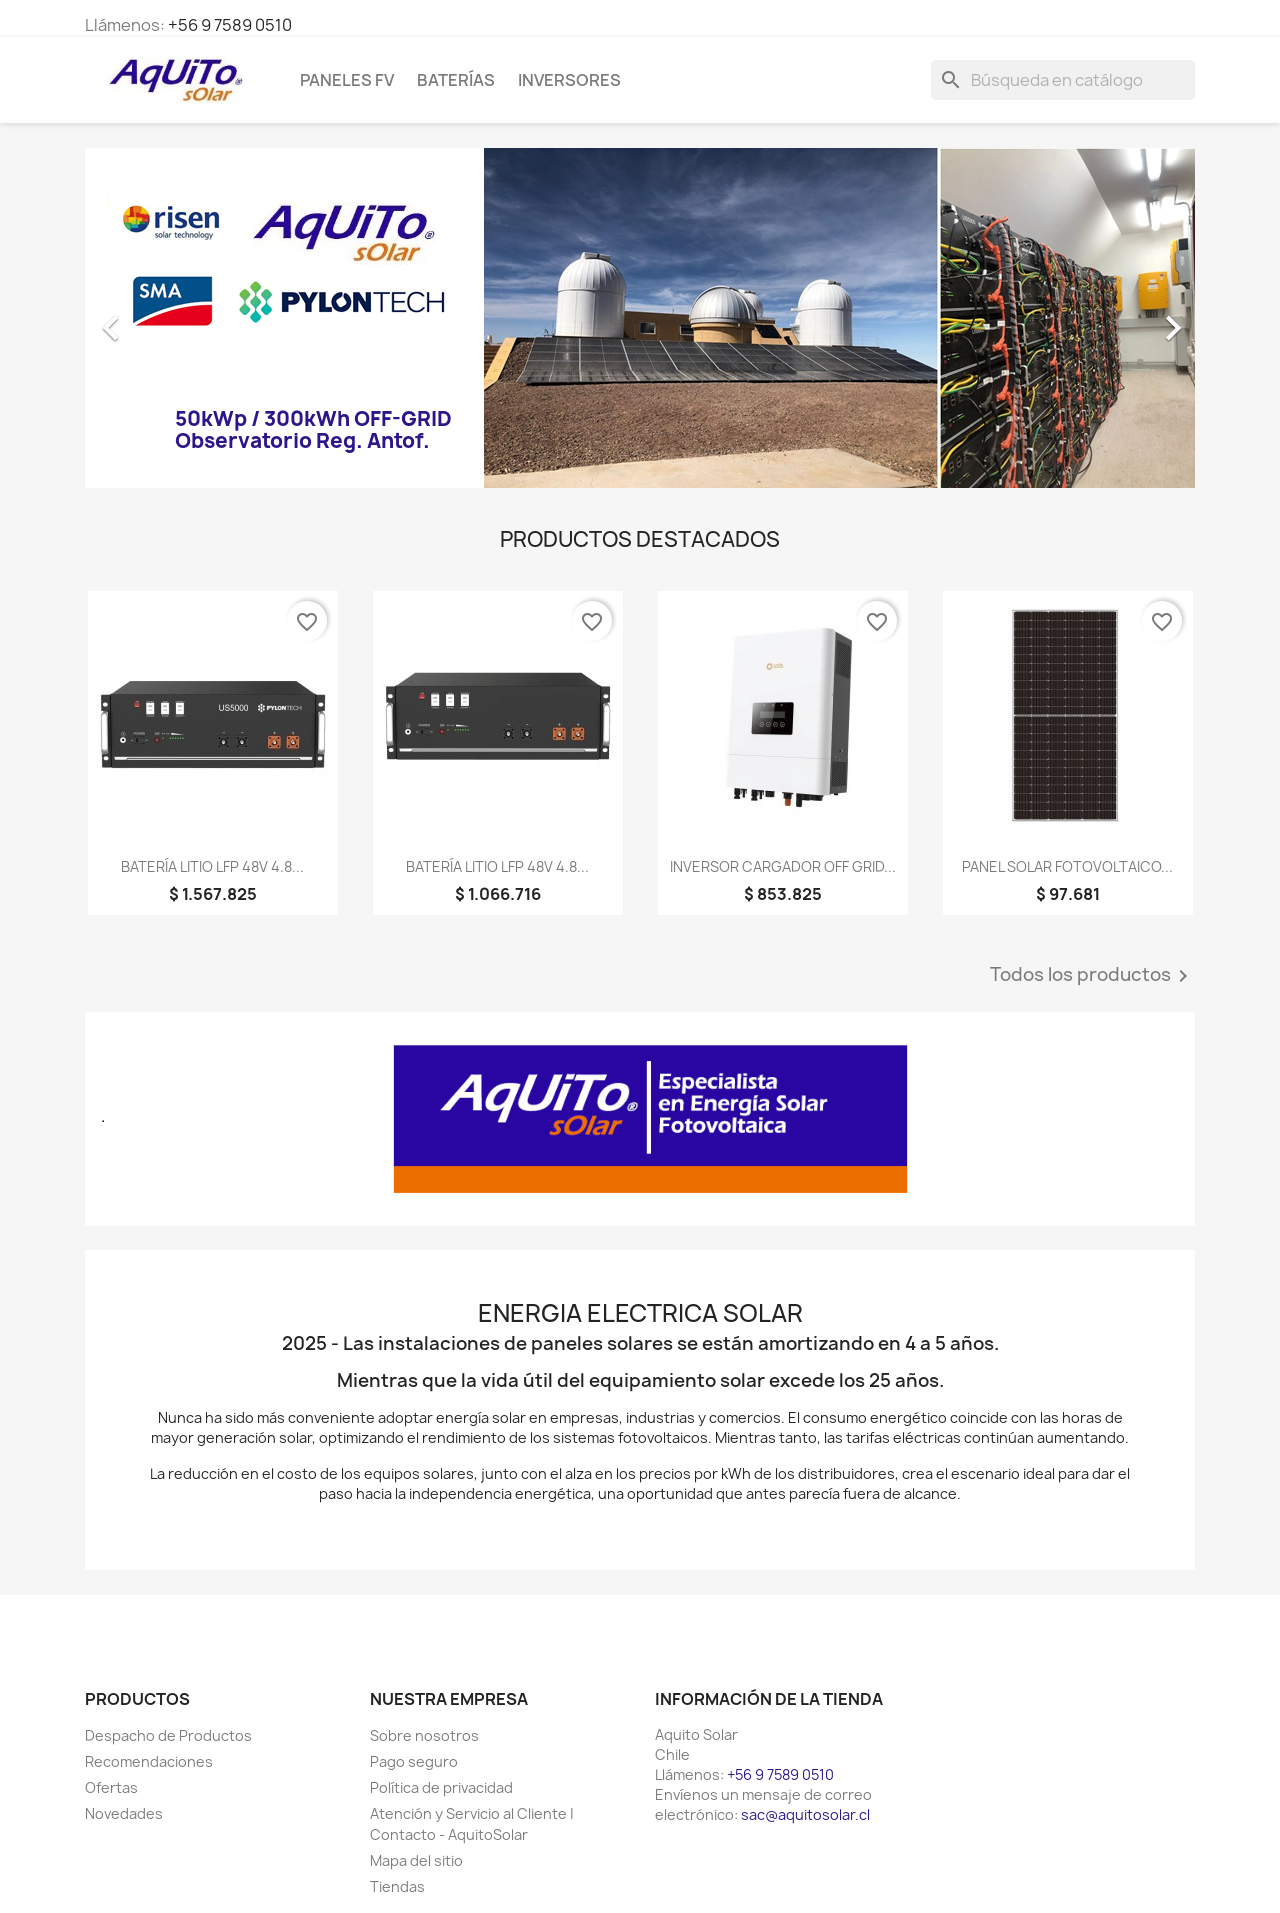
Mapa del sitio (416, 1860)
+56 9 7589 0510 (230, 25)
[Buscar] (1063, 80)
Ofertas (111, 1787)
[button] (168, 318)
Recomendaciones (149, 1761)
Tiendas (397, 1886)
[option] (640, 318)
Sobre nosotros (424, 1735)
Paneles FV (347, 80)
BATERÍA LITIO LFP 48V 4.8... (212, 866)
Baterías (456, 80)
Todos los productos (1092, 976)
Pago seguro (414, 1761)
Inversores (569, 80)
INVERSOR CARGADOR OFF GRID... (783, 866)
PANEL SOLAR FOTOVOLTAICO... (1067, 866)
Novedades (124, 1813)
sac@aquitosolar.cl (805, 1814)
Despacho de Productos (168, 1735)
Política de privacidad (441, 1787)
